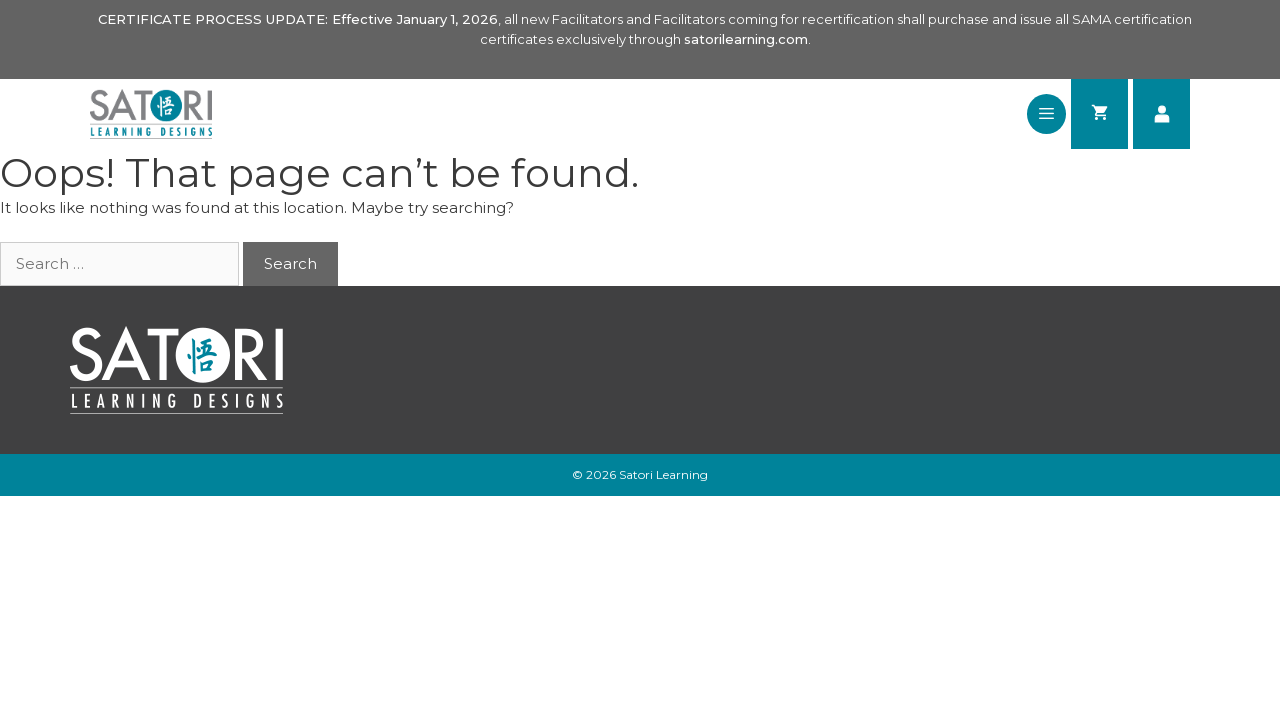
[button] (1046, 114)
